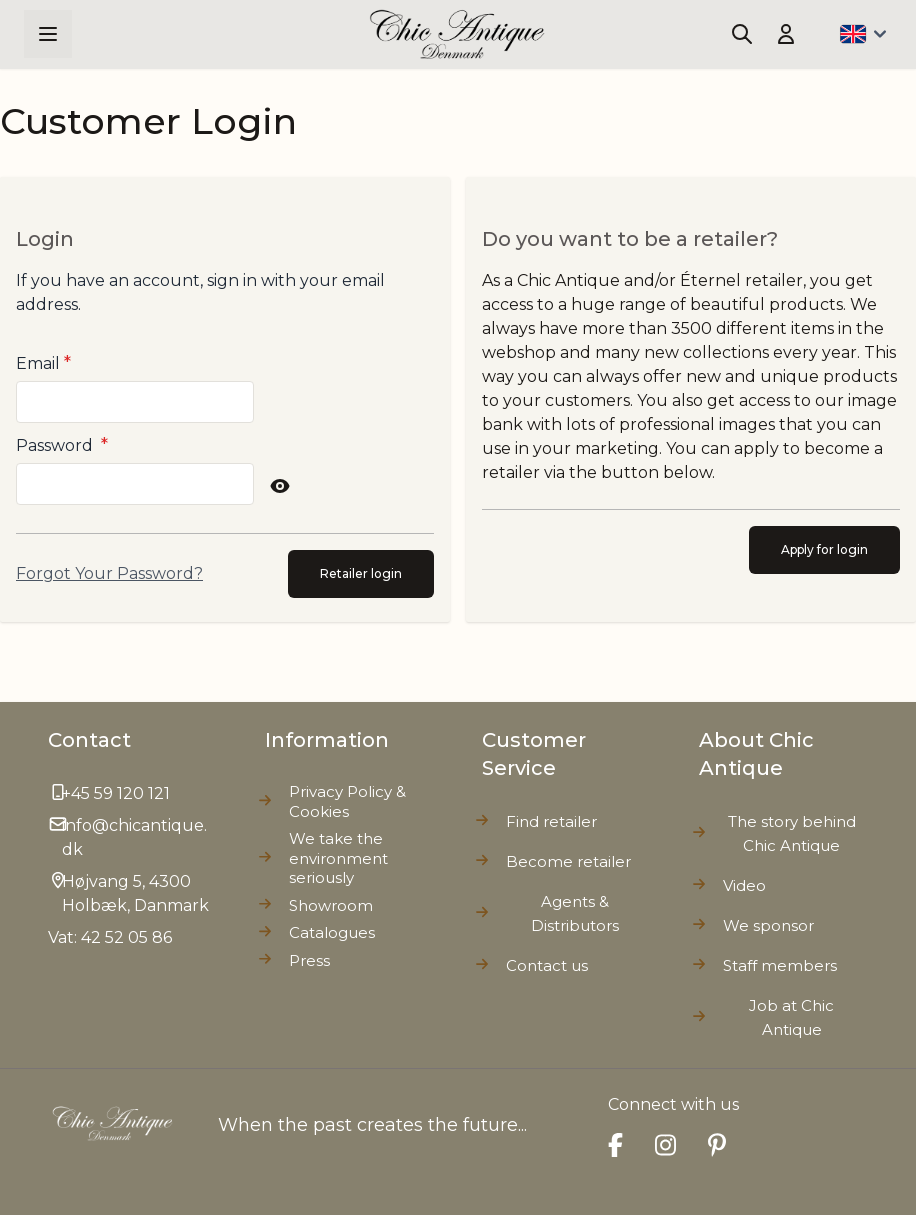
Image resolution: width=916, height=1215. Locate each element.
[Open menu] (48, 34)
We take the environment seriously (338, 858)
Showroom (331, 905)
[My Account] (786, 34)
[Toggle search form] (742, 34)
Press (309, 960)
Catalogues (332, 932)
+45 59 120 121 (116, 793)
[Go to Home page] (457, 34)
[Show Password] (280, 486)
